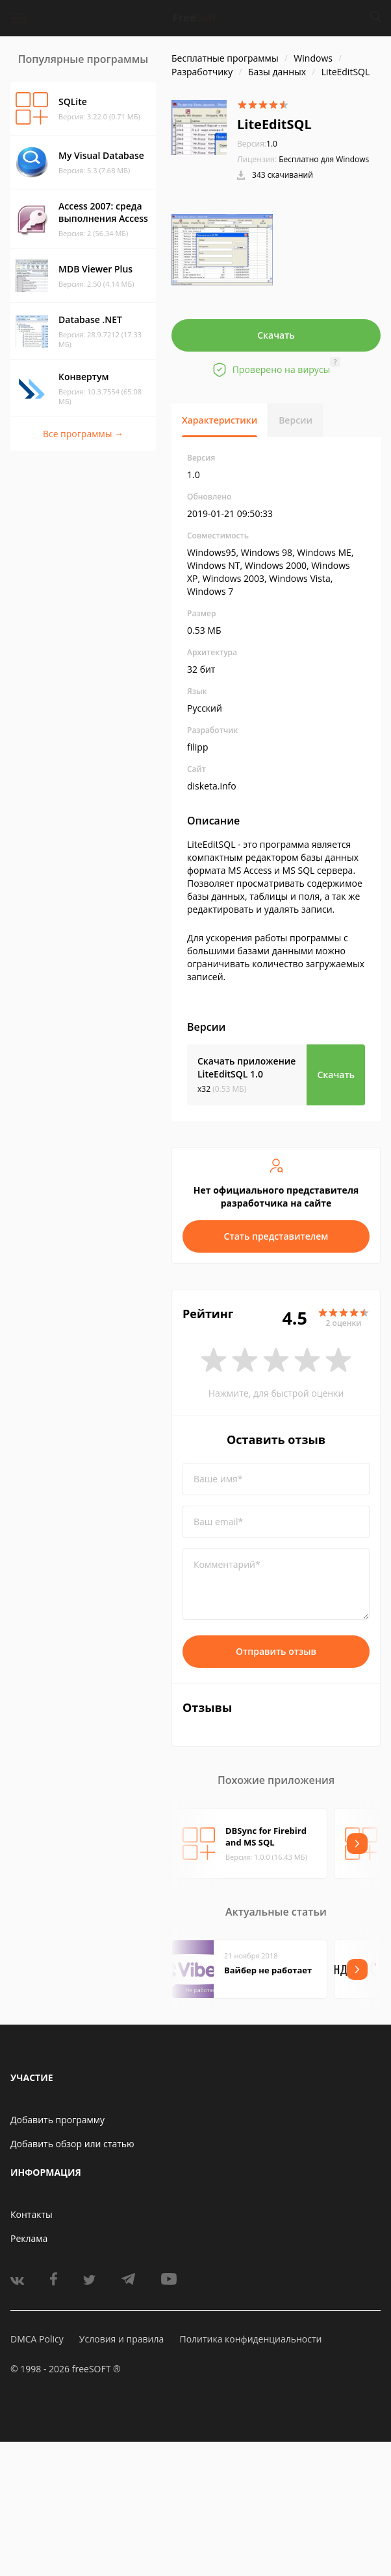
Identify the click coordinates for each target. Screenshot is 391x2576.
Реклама (28, 2238)
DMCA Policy (37, 2339)
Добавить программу (57, 2119)
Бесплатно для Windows (324, 159)
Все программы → (83, 433)
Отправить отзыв (276, 1651)
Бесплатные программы (225, 58)
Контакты (31, 2214)
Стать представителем (276, 1236)
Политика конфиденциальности (250, 2339)
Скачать (276, 335)
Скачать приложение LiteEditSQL (246, 1067)
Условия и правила (121, 2339)
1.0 (257, 143)
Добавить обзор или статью (72, 2143)
